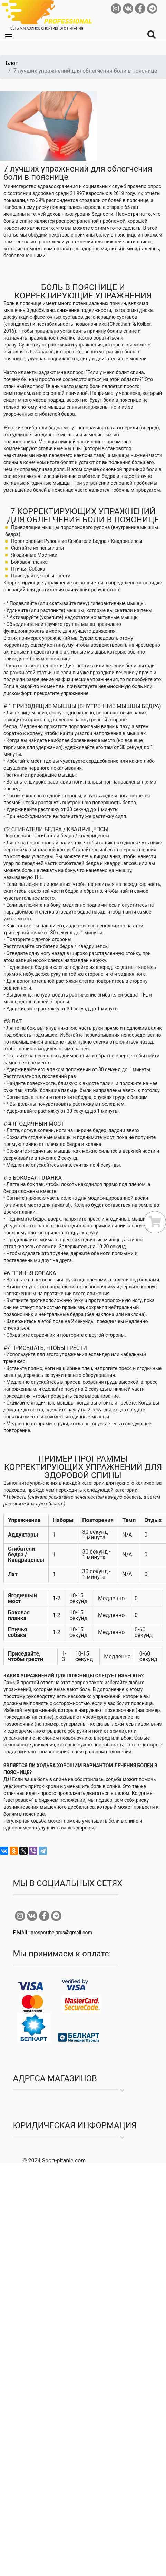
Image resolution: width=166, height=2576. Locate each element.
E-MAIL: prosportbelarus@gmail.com (52, 1932)
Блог (12, 63)
